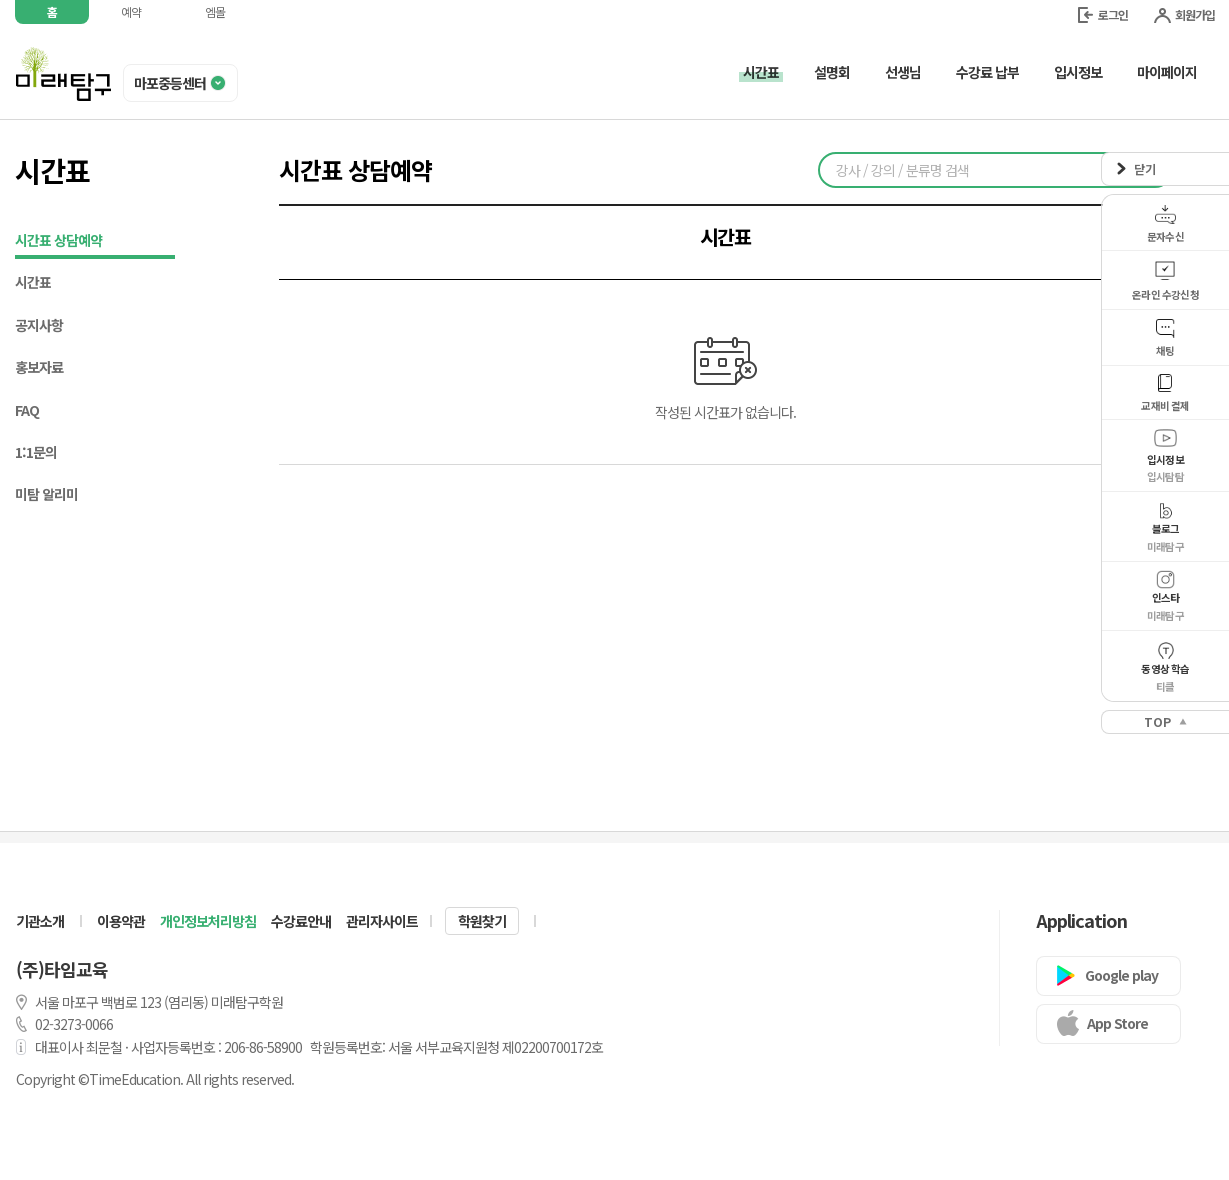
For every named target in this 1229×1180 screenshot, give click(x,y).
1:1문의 (36, 452)
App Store (1117, 1023)
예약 (131, 11)
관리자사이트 (382, 921)
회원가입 (1184, 14)
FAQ (27, 410)
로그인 (1103, 14)
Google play (1121, 975)
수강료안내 (301, 921)
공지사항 (39, 325)
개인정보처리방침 (208, 921)
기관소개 (40, 921)
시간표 (33, 282)
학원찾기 (482, 921)
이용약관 (121, 921)
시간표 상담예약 (95, 242)
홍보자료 (39, 367)
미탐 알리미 (46, 494)
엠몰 (215, 11)
